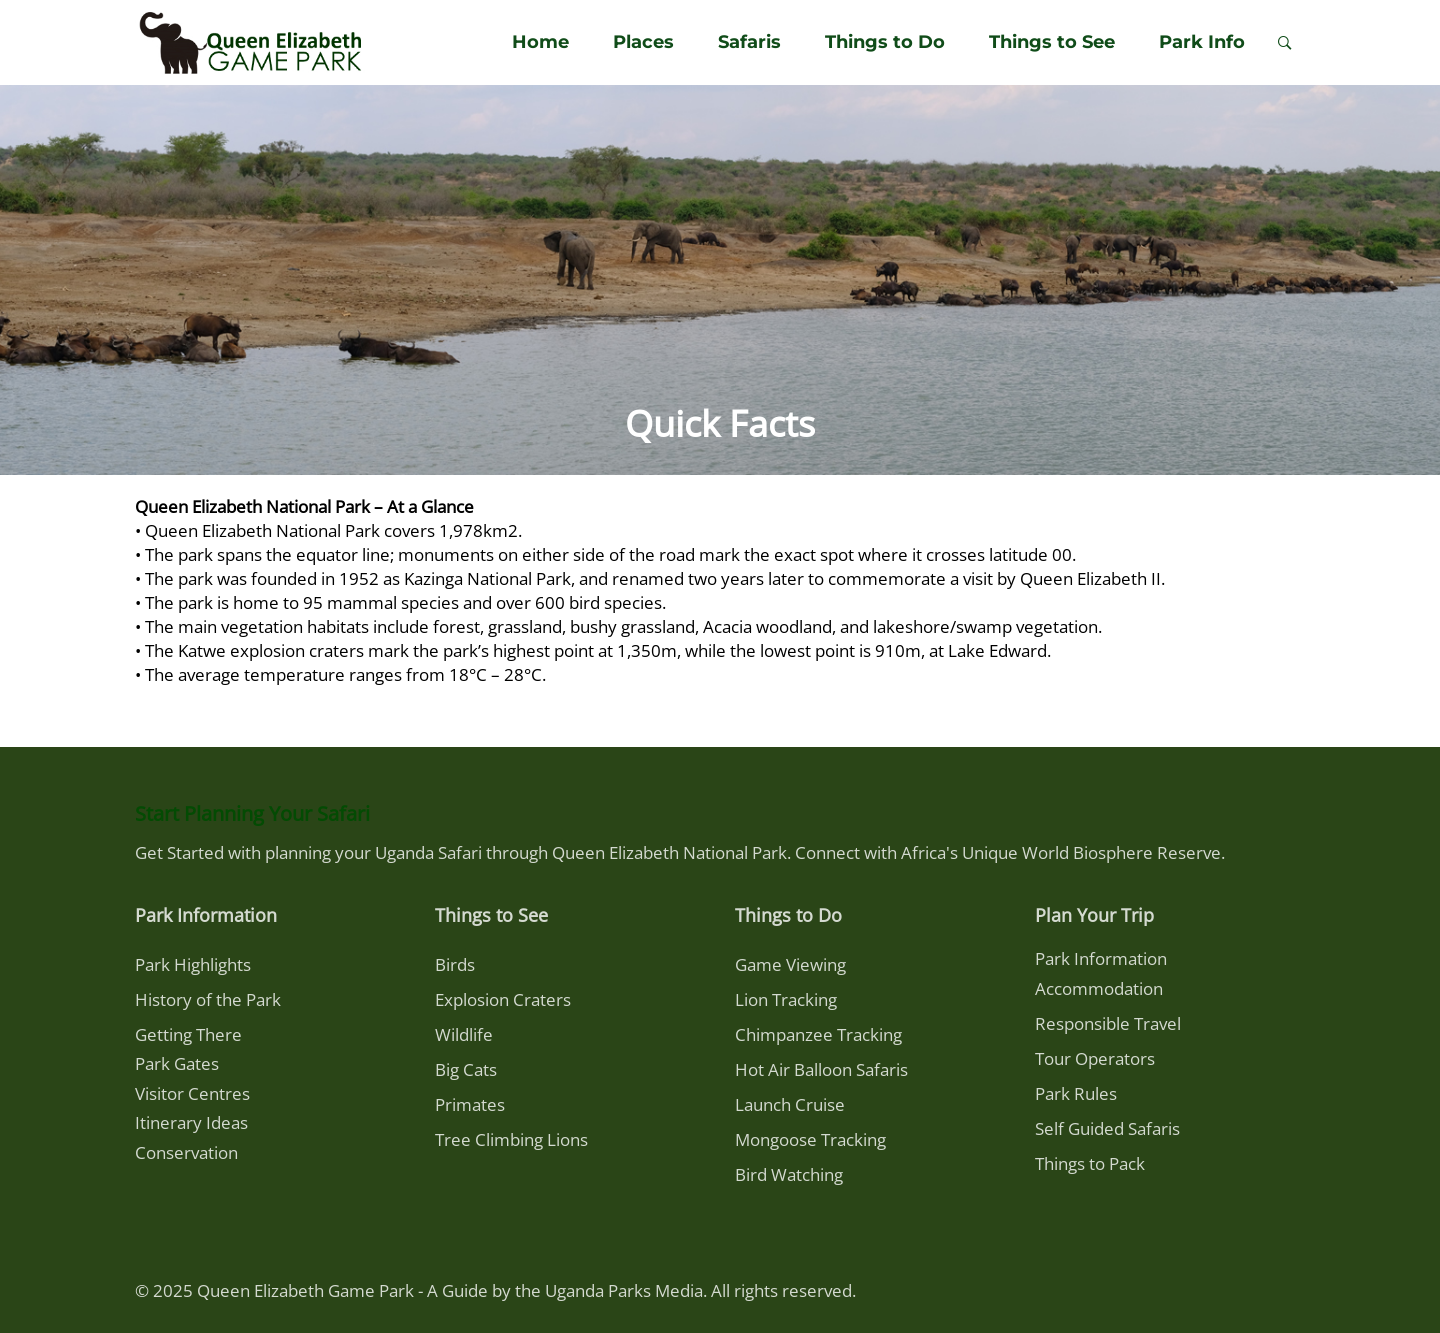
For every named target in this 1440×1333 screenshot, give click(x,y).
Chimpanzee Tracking (818, 1034)
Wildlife (464, 1034)
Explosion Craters (503, 999)
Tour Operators (1095, 1058)
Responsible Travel (1108, 1023)
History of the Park (208, 999)
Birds (455, 964)
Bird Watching (789, 1174)
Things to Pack (1090, 1163)
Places (643, 42)
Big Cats (466, 1069)
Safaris (749, 42)
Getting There (188, 1034)
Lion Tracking (786, 999)
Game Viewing (790, 964)
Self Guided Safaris (1107, 1128)
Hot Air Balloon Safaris (821, 1069)
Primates (470, 1104)
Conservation (186, 1152)
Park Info (1202, 42)
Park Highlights (193, 964)
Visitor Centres (192, 1093)
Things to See (1052, 42)
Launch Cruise (790, 1104)
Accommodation (1099, 988)
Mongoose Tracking (810, 1139)
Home (540, 42)
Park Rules (1076, 1093)
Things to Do (885, 42)
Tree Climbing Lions (511, 1139)
